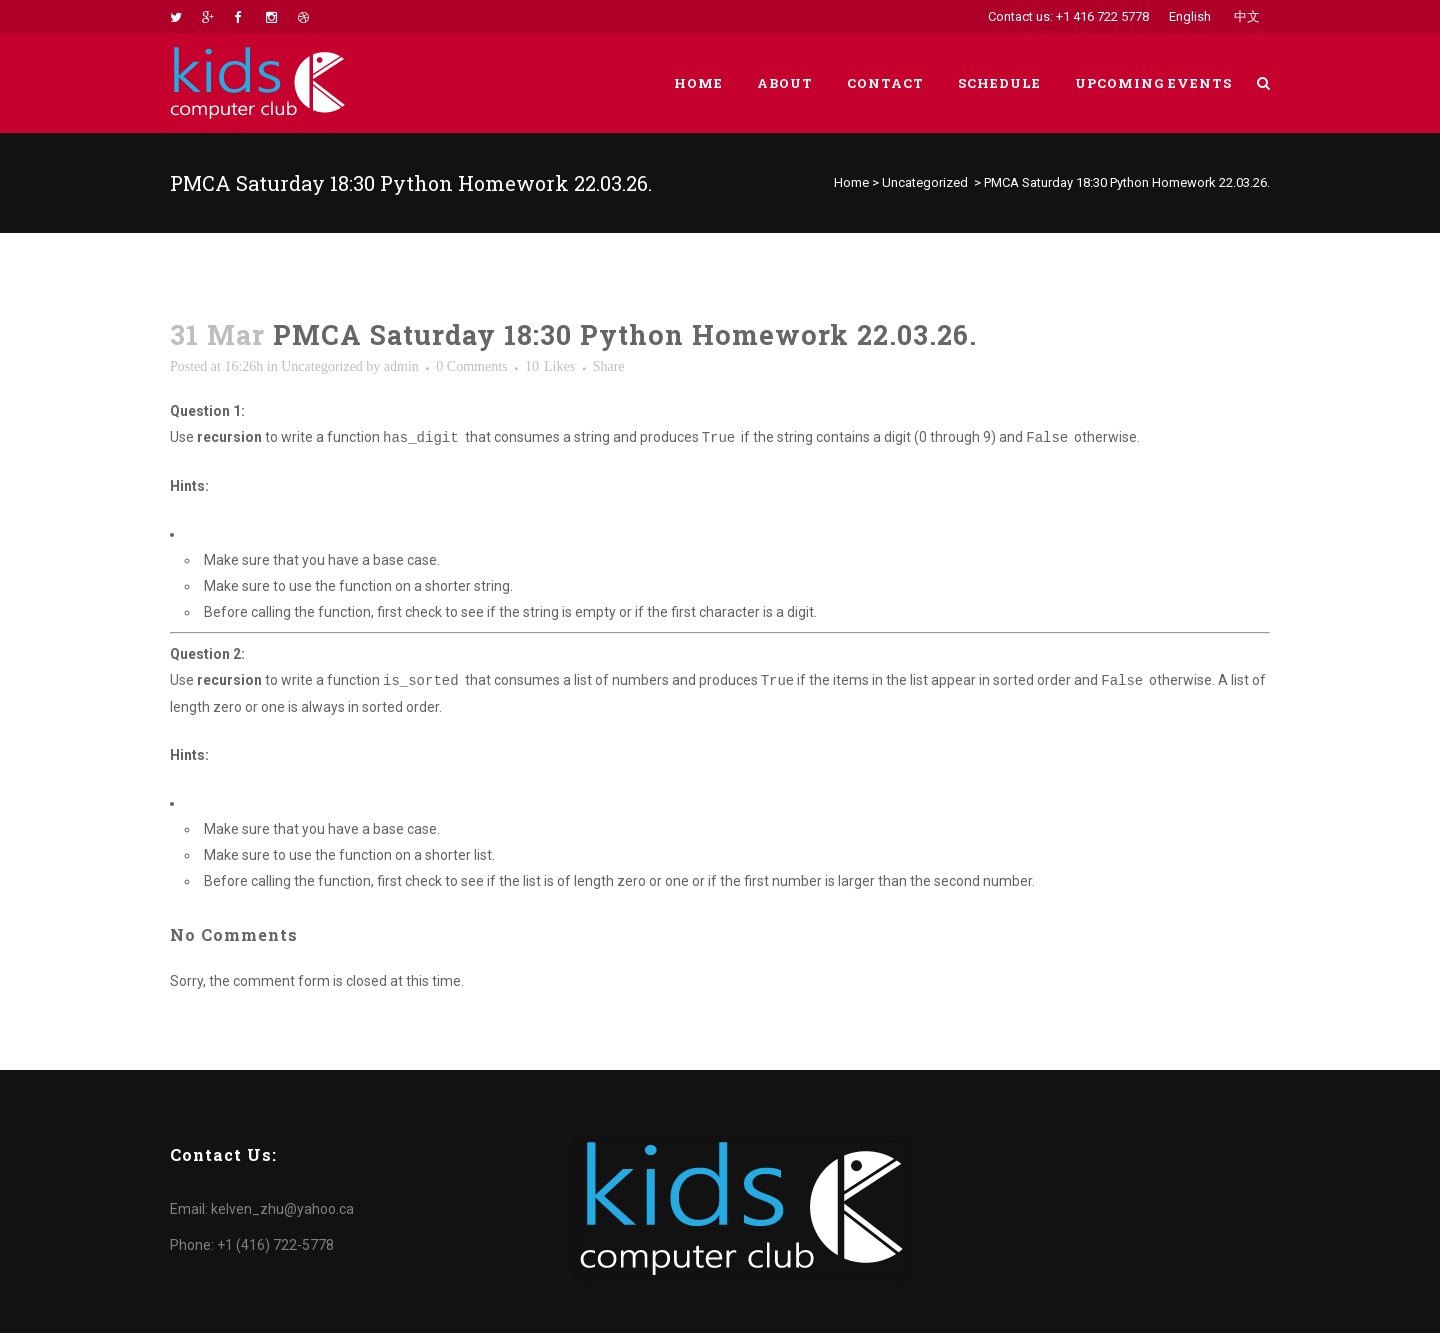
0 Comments (471, 366)
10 (550, 367)
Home (851, 182)
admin (401, 366)
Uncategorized (925, 182)
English (1190, 16)
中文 (1247, 16)
